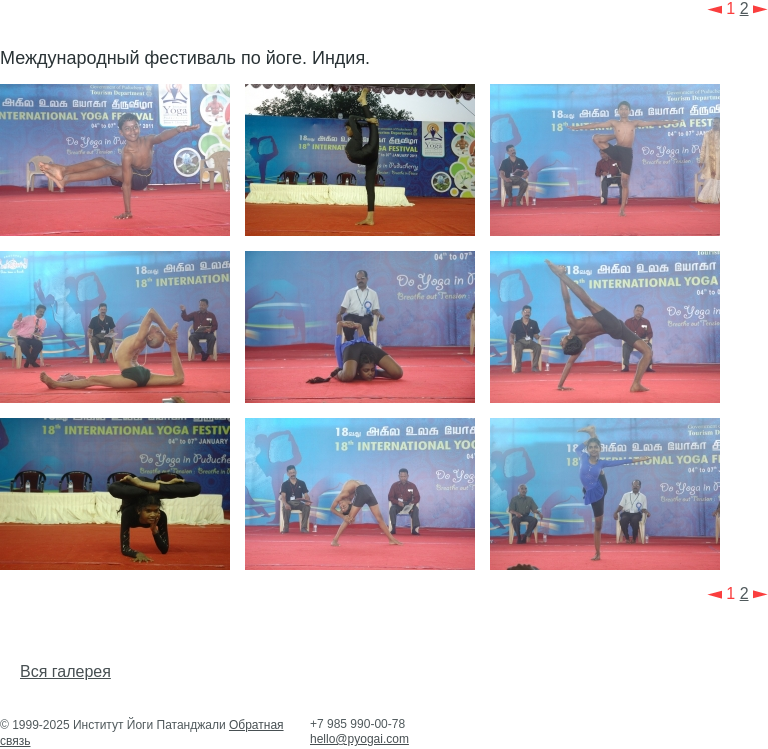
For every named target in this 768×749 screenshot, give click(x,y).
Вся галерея (65, 671)
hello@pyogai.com (359, 739)
